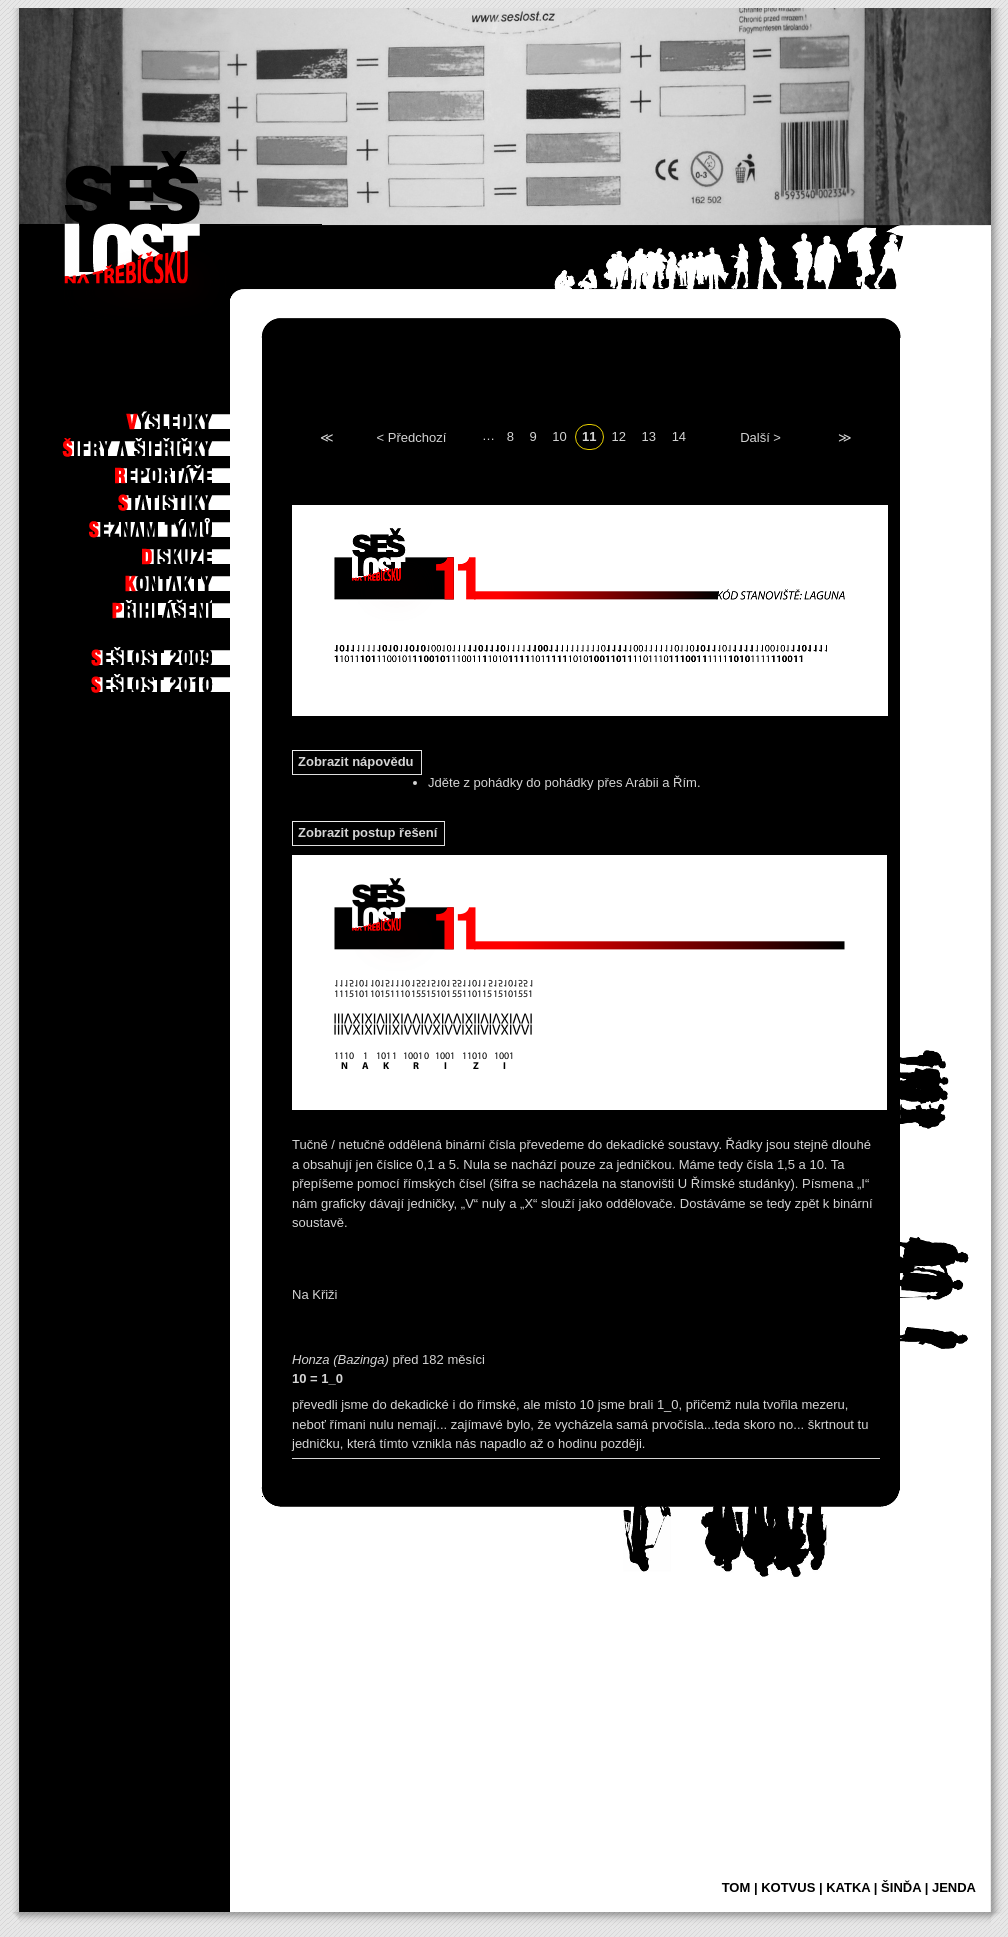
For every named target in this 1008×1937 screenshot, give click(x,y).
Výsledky (195, 416)
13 (649, 435)
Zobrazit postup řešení (367, 832)
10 (559, 435)
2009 (206, 652)
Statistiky (193, 497)
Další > (760, 436)
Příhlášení (191, 605)
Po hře (202, 389)
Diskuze (199, 551)
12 (619, 435)
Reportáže (191, 470)
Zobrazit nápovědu (356, 761)
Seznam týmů (185, 524)
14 (679, 435)
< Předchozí (412, 436)
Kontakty (194, 578)
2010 (206, 679)
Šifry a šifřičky (176, 443)
